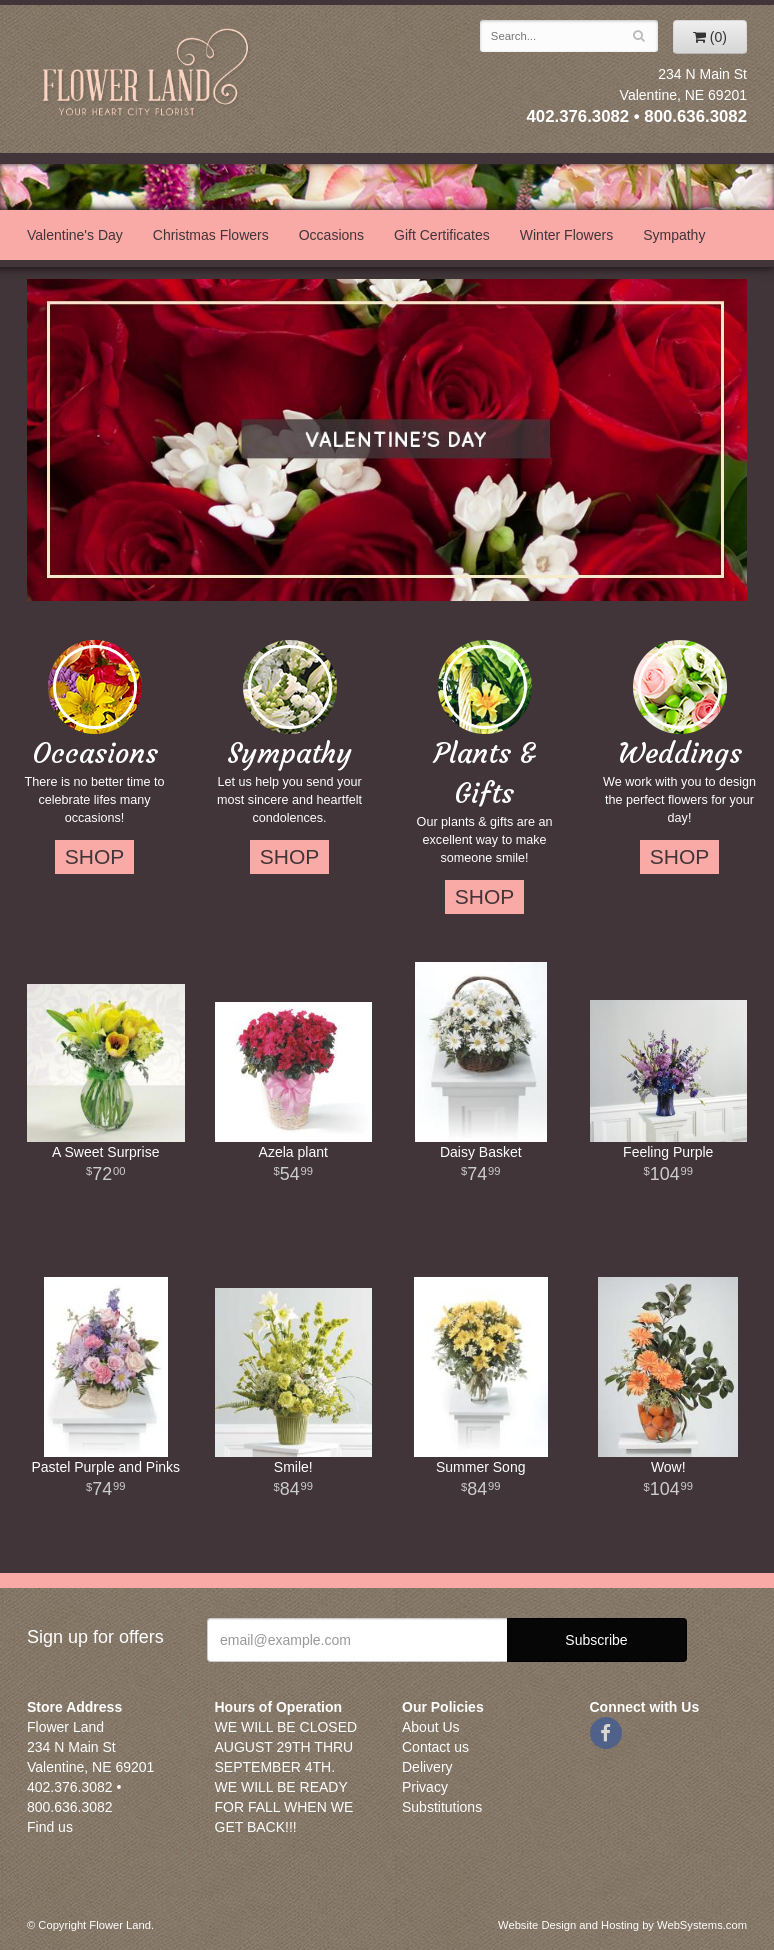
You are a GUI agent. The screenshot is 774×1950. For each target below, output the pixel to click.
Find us (50, 1827)
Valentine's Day (75, 235)
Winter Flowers (566, 235)
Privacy (425, 1787)
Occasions (331, 235)
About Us (431, 1727)
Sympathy (674, 235)
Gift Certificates (442, 235)
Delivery (427, 1767)
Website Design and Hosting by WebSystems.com (622, 1925)
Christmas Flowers (211, 235)
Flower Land (147, 73)
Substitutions (442, 1807)
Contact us (435, 1747)
